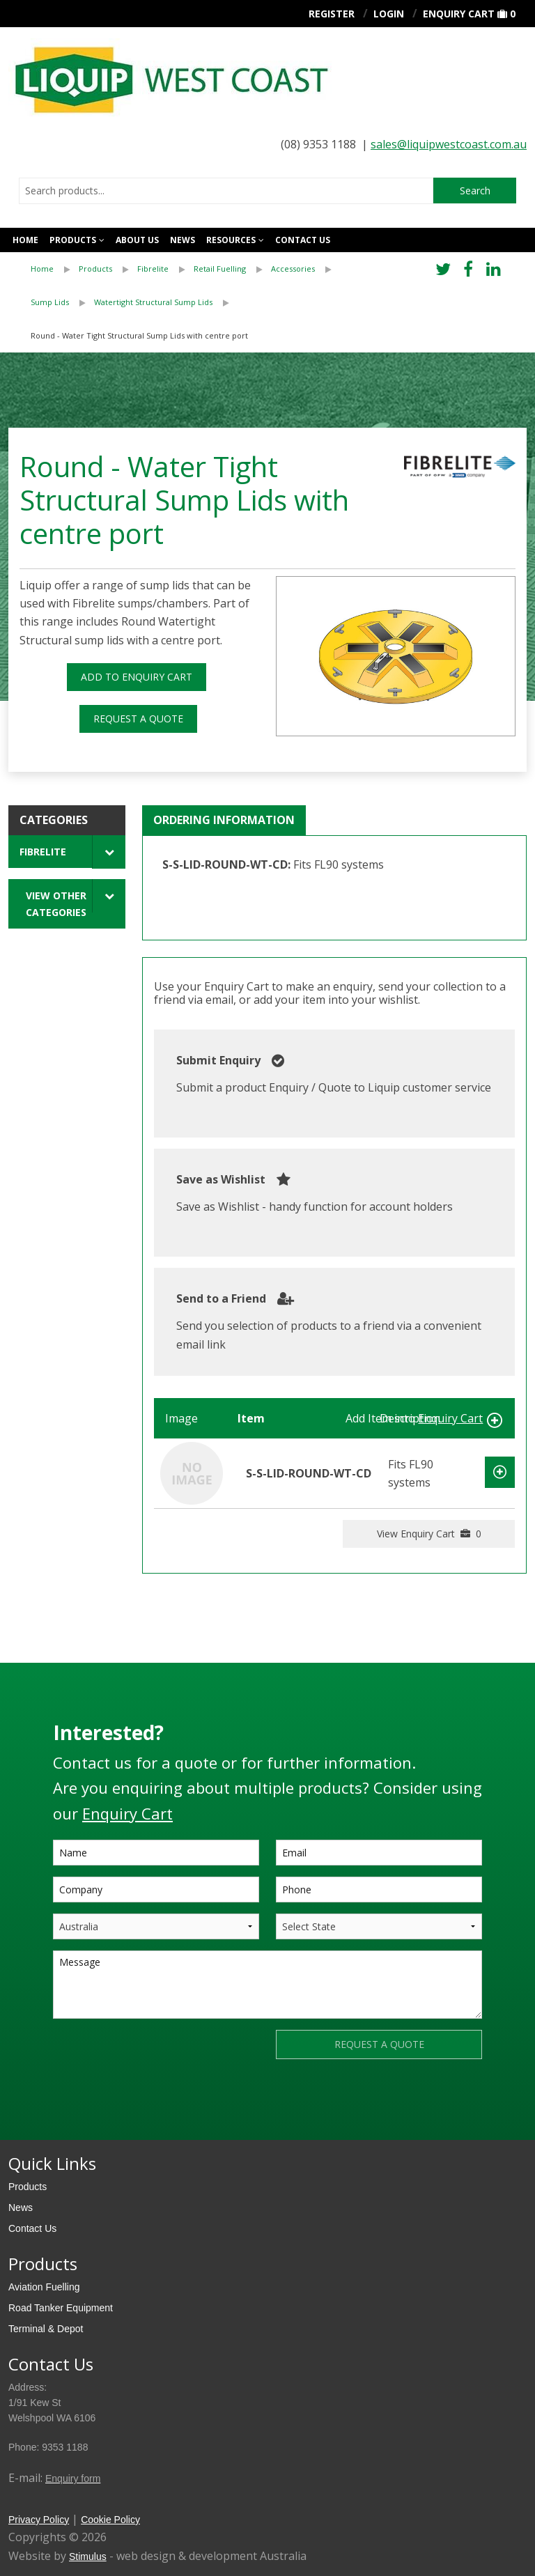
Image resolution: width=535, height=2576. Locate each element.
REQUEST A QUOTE (138, 718)
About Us (137, 240)
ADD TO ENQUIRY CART (136, 676)
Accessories (293, 268)
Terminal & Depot (45, 2328)
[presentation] (159, 2057)
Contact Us (32, 2228)
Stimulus (88, 2556)
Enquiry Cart (459, 13)
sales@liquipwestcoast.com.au (449, 144)
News (182, 240)
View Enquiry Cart (429, 1533)
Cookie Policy (110, 2519)
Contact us (302, 240)
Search (475, 190)
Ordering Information (224, 820)
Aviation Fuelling (43, 2286)
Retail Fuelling (220, 268)
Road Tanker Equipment (60, 2307)
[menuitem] (55, 269)
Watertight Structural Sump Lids (153, 302)
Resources (231, 240)
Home (25, 240)
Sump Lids (50, 302)
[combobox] (226, 190)
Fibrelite (153, 268)
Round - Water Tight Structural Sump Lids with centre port (139, 335)
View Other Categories (56, 903)
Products (72, 240)
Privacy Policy (38, 2519)
